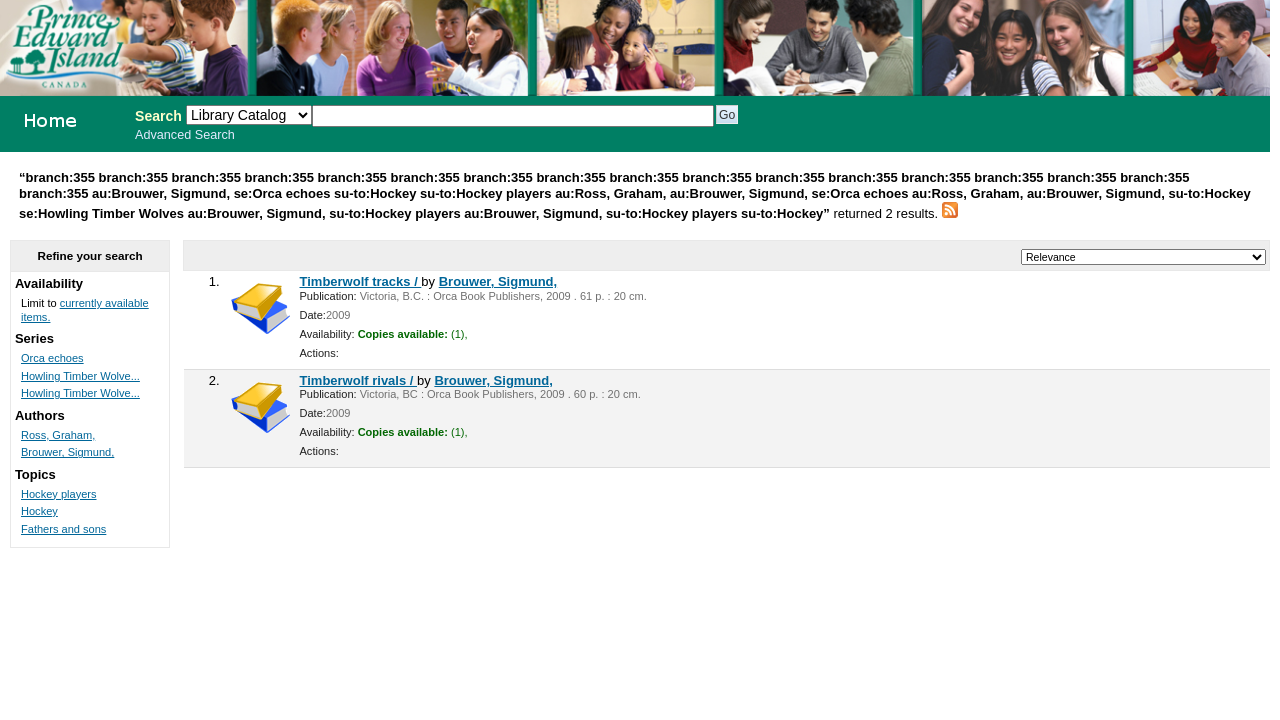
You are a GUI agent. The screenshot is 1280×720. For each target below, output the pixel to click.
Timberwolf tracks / (361, 281)
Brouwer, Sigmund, (498, 281)
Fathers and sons (63, 529)
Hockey (39, 511)
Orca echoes (52, 358)
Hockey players (59, 494)
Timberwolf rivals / (359, 380)
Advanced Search (185, 135)
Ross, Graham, (58, 435)
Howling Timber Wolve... (80, 376)
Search (158, 116)
